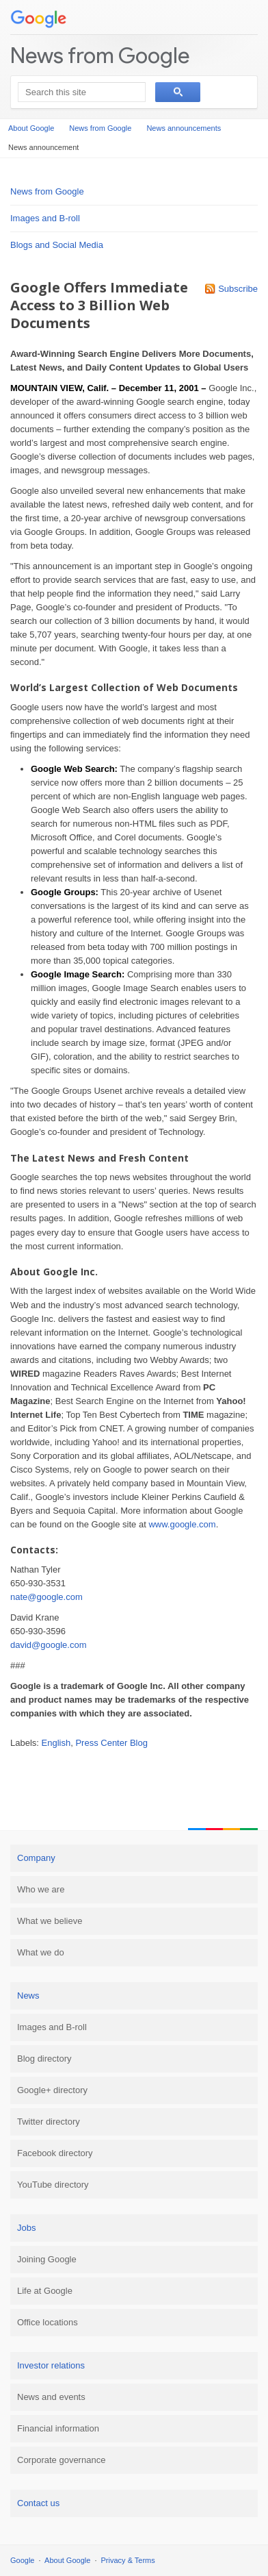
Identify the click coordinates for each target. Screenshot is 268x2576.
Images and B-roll (45, 218)
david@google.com (48, 1645)
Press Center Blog (111, 1743)
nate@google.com (46, 1597)
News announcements (183, 128)
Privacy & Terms (128, 2560)
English (56, 1743)
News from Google (99, 55)
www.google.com (181, 1524)
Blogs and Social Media (56, 245)
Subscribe (238, 289)
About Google (31, 128)
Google (22, 2560)
